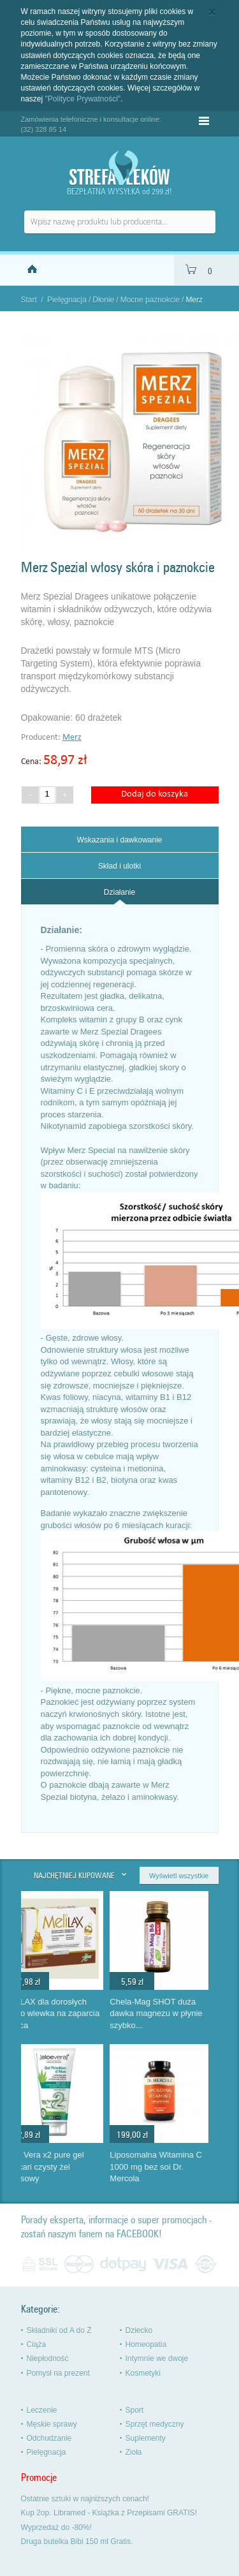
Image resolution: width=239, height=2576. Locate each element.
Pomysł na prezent (58, 2373)
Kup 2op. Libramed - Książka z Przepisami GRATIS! (109, 2512)
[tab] (120, 839)
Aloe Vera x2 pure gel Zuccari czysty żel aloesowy (60, 2166)
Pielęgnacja (67, 299)
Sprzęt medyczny (155, 2424)
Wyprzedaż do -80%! (56, 2527)
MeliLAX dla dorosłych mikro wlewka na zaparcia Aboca (68, 2013)
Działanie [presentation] (119, 892)
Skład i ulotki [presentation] (119, 866)
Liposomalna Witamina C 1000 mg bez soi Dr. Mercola (172, 2166)
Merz (72, 737)
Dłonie (103, 299)
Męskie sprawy (52, 2424)
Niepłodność (48, 2358)
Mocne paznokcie (150, 299)
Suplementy (146, 2438)
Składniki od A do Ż (59, 2330)
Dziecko (139, 2330)
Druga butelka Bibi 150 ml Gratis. (77, 2541)
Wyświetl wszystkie (178, 1876)
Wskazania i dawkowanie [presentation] (119, 839)
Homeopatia (146, 2344)
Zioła (134, 2452)
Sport (135, 2410)
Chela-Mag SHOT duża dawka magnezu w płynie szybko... (172, 2013)
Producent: (41, 737)
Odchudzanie (49, 2438)
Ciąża (37, 2344)
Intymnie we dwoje (157, 2358)
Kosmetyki (143, 2373)
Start (29, 299)
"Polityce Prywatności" (83, 98)
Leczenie (42, 2410)
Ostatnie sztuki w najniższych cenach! (85, 2498)
